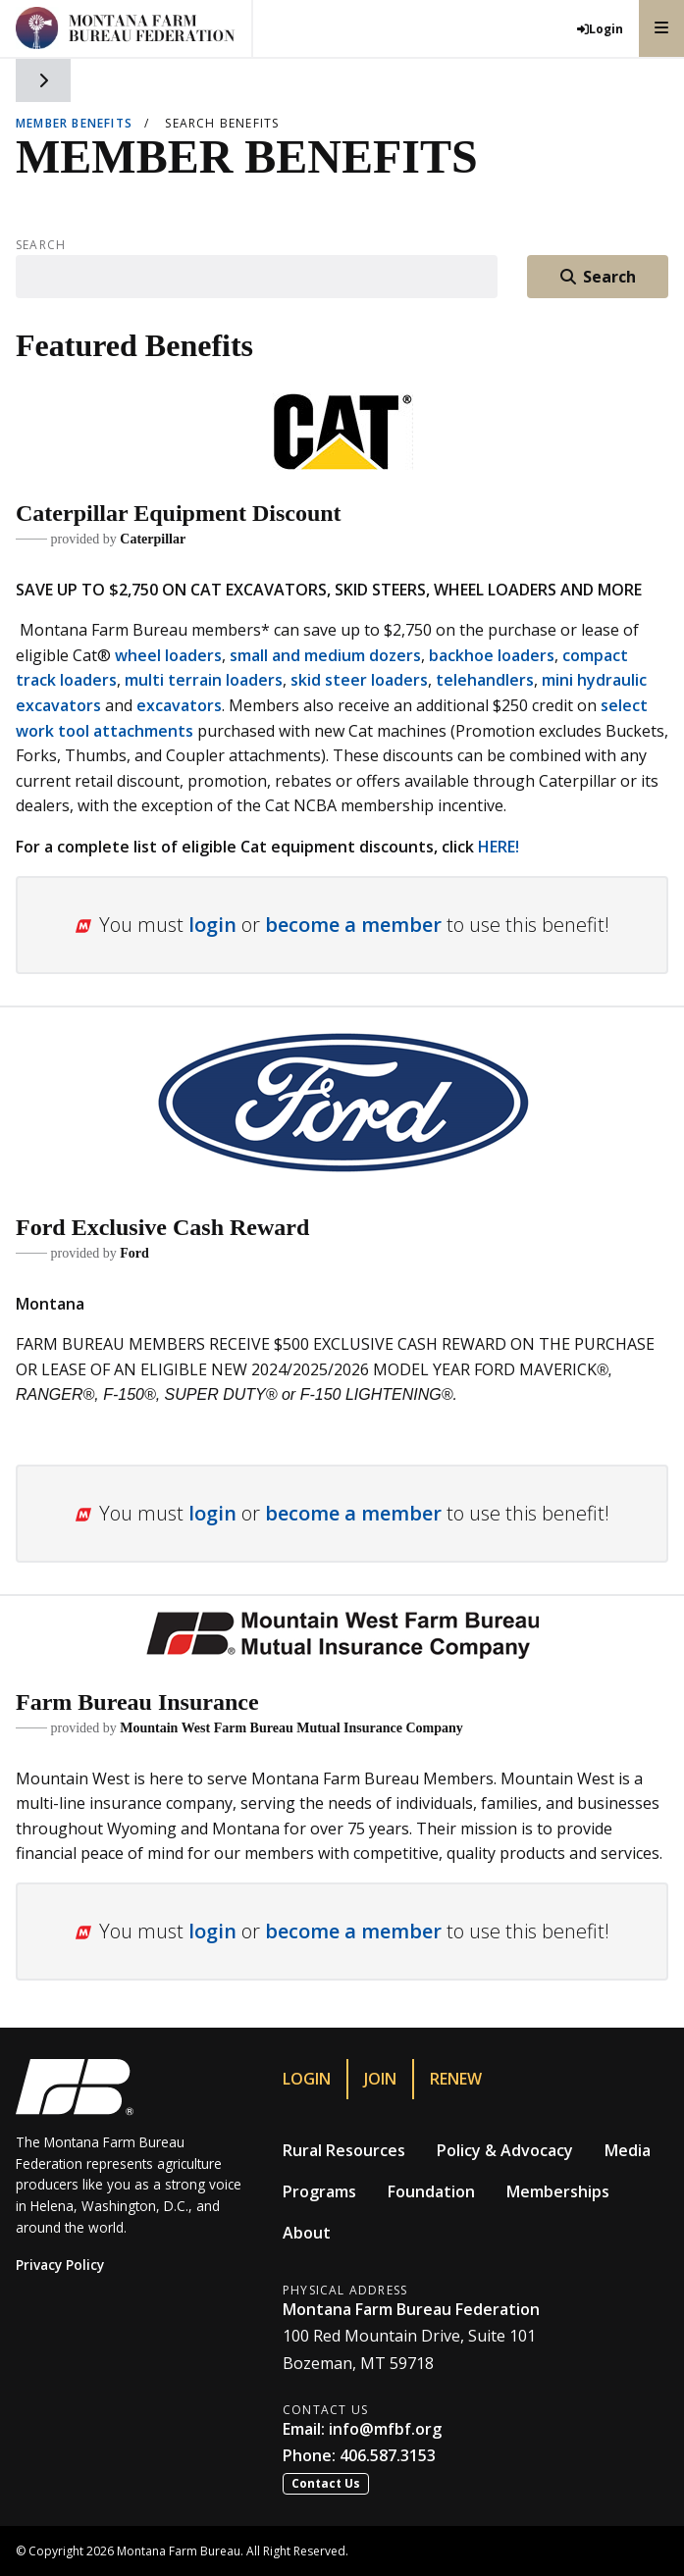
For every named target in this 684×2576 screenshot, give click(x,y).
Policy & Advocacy (505, 2150)
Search (41, 245)
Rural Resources (344, 2150)
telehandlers (485, 680)
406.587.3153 (388, 2455)
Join (380, 2078)
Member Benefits (74, 123)
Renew (456, 2078)
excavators (179, 705)
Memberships (557, 2191)
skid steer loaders (359, 680)
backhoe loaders (491, 655)
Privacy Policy (60, 2264)
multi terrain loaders (204, 680)
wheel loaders (168, 655)
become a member (353, 924)
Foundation (431, 2191)
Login (307, 2078)
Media (628, 2150)
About (307, 2232)
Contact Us (325, 2483)
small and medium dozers (325, 655)
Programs (319, 2191)
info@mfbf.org (385, 2429)
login (212, 924)
